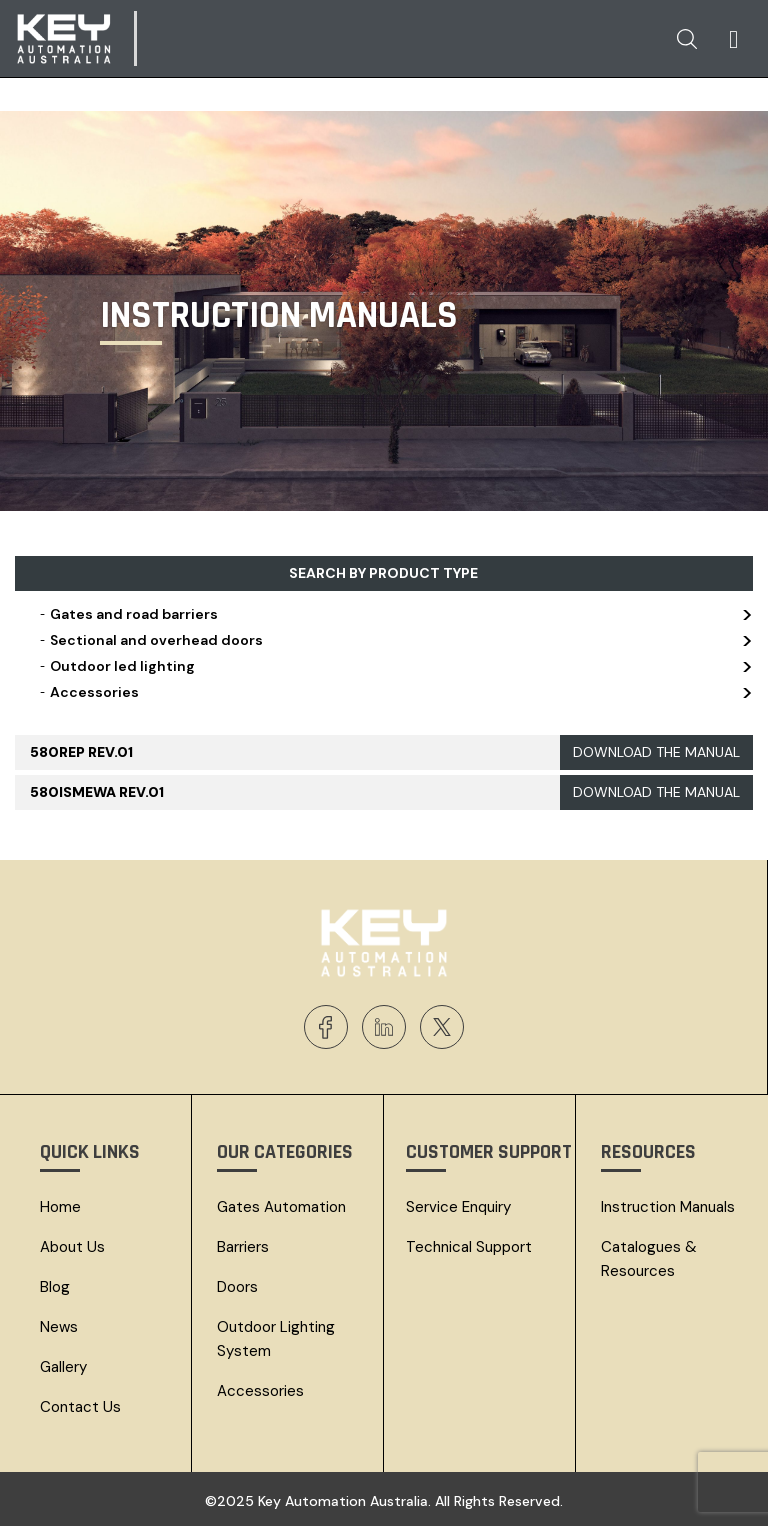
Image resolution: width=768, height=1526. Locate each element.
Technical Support (469, 1247)
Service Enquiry (458, 1207)
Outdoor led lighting (393, 666)
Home (60, 1207)
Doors (237, 1287)
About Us (72, 1247)
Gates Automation (281, 1207)
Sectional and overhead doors (393, 640)
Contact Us (80, 1407)
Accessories (393, 692)
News (59, 1327)
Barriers (243, 1247)
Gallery (63, 1367)
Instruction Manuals (668, 1207)
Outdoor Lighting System (276, 1339)
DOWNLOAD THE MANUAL (656, 752)
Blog (55, 1287)
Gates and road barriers (393, 614)
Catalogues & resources (649, 1259)
